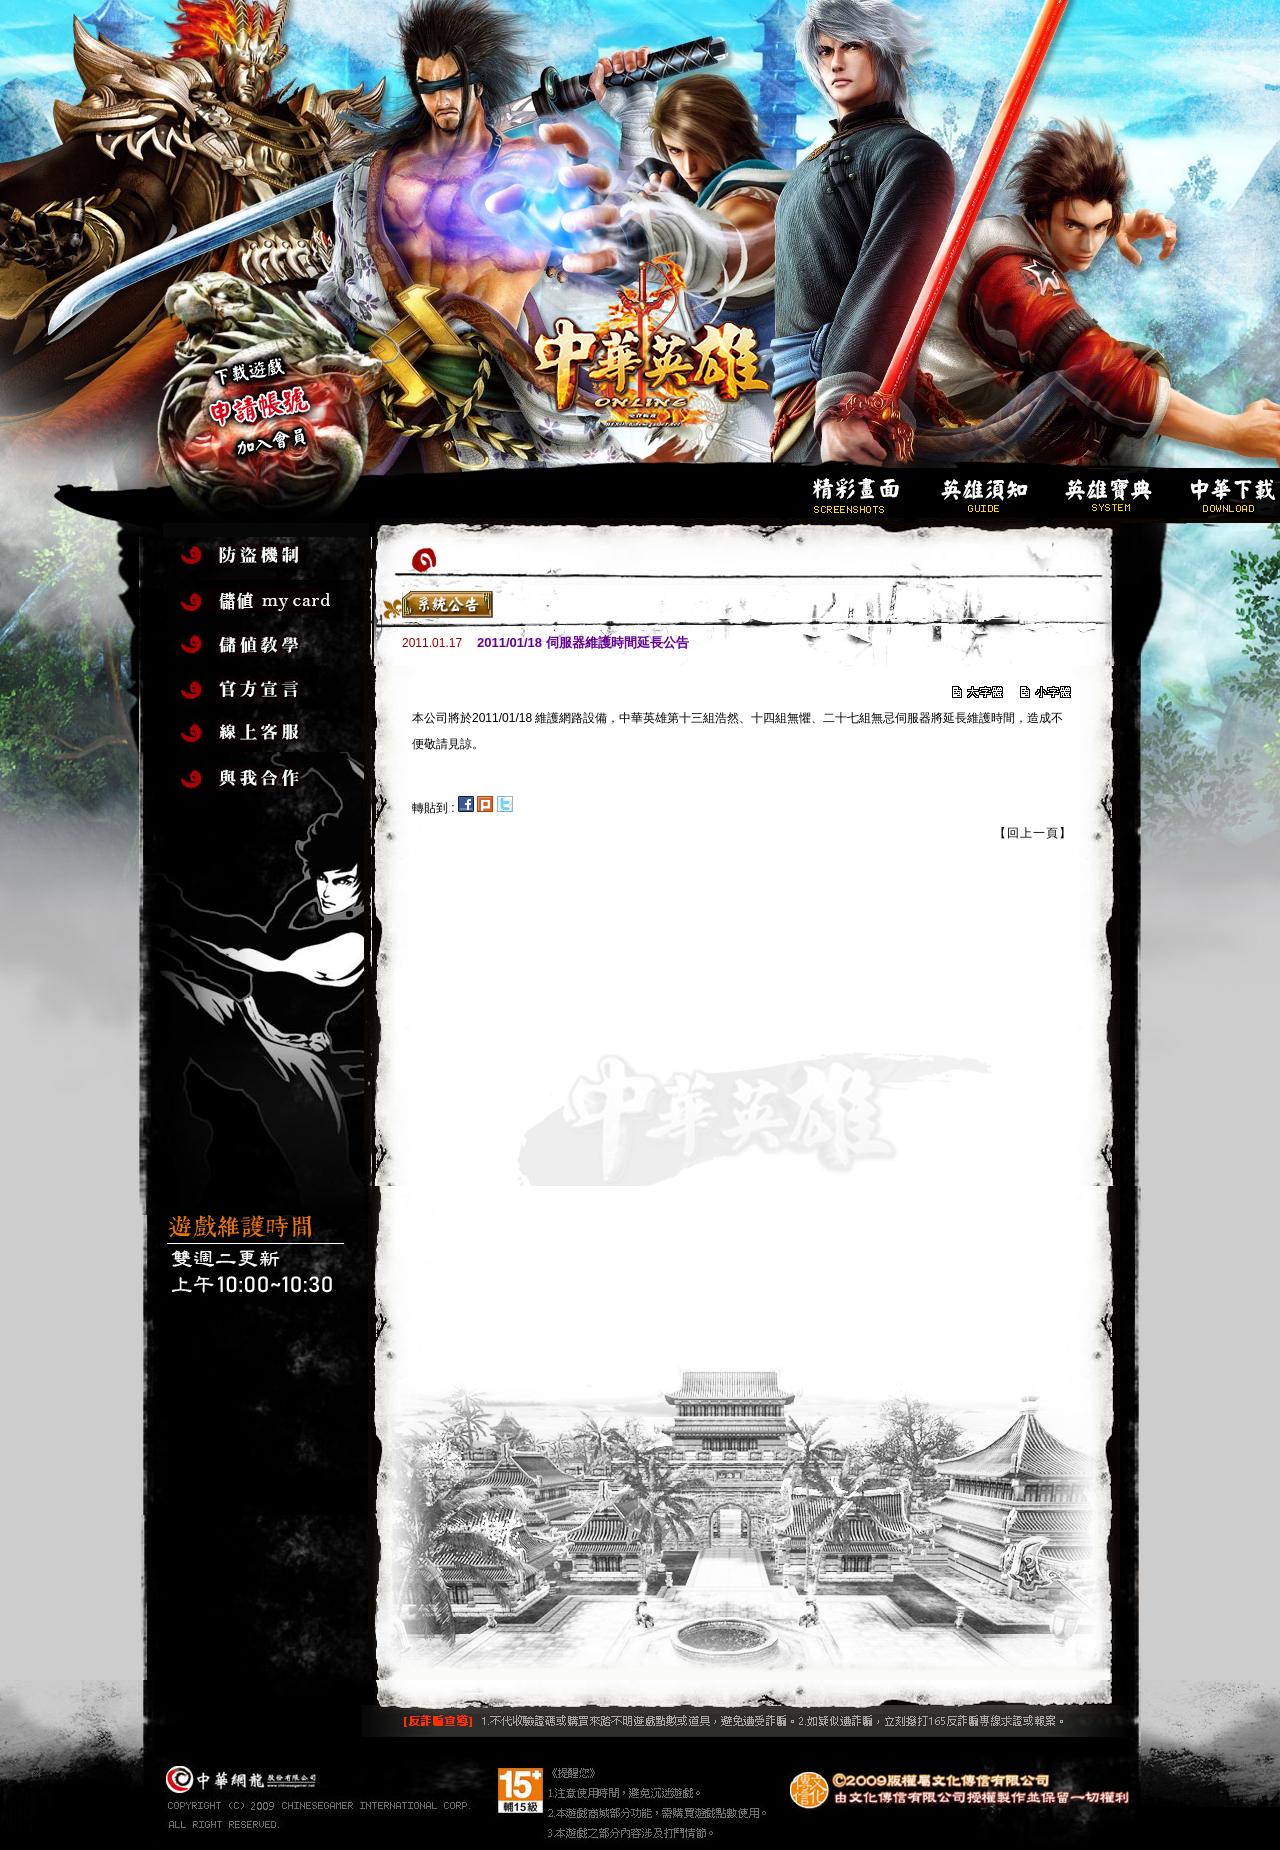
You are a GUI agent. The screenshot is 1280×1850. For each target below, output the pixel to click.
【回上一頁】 (1033, 833)
